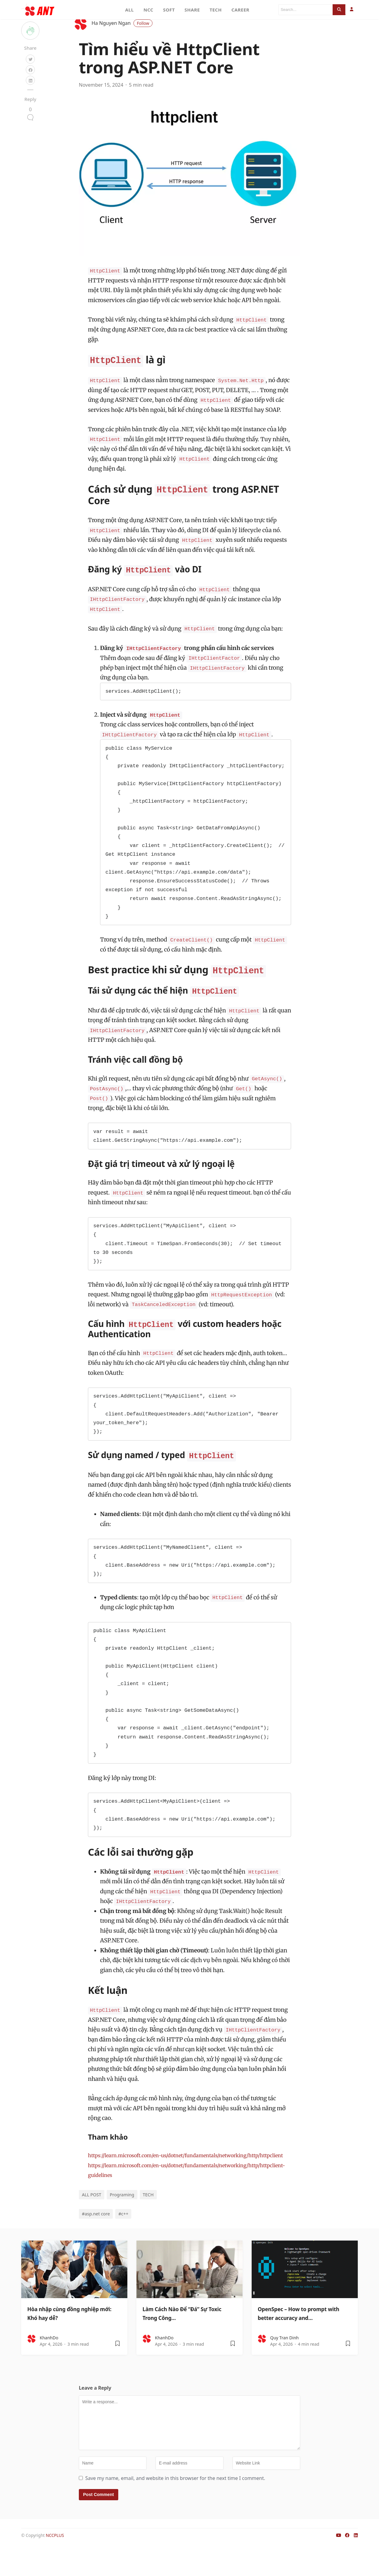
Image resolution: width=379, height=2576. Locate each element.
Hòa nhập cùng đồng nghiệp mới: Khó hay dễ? (74, 2342)
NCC (148, 10)
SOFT (169, 10)
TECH (216, 10)
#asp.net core (96, 2243)
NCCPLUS (55, 2565)
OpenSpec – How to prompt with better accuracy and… (303, 2342)
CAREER (240, 10)
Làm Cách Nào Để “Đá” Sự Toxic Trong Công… (185, 2342)
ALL (129, 10)
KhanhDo (49, 2367)
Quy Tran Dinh (284, 2367)
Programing (122, 2224)
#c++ (123, 2243)
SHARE (192, 10)
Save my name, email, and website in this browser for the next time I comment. (175, 2507)
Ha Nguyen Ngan (122, 42)
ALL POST (91, 2224)
